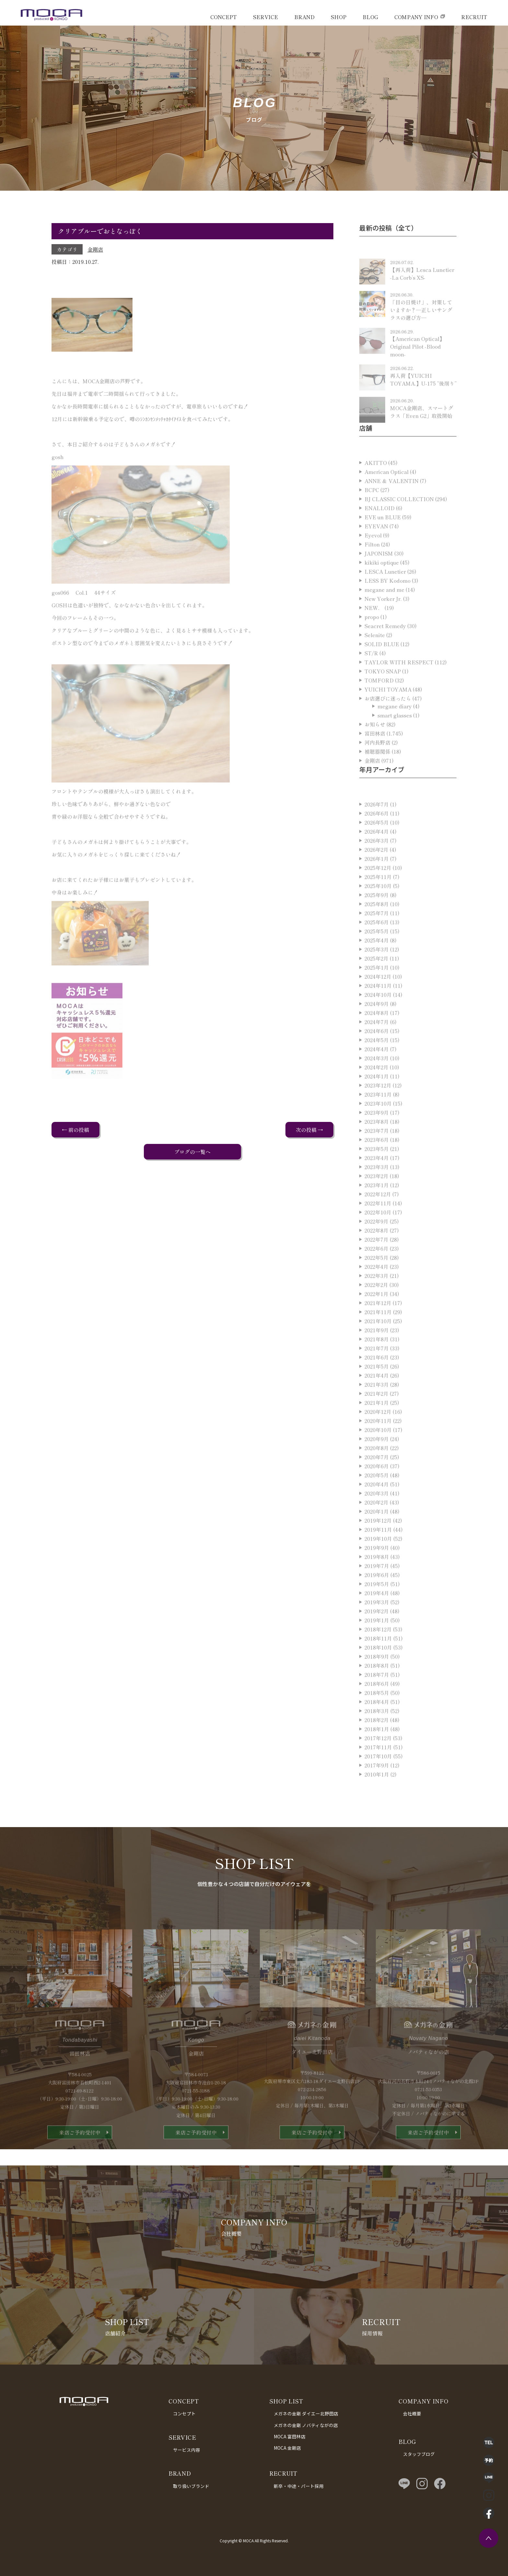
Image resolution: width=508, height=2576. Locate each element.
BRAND (304, 17)
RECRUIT (474, 17)
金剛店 (95, 249)
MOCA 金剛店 (287, 2448)
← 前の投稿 (75, 1130)
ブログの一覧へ (192, 1152)
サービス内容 (186, 2449)
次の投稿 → (309, 1130)
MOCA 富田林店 (290, 2436)
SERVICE (265, 17)
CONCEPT (223, 17)
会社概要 (412, 2413)
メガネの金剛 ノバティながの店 (306, 2425)
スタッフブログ (419, 2454)
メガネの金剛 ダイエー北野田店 (306, 2413)
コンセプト (184, 2413)
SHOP (338, 17)
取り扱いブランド (191, 2486)
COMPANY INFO (416, 17)
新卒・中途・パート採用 (299, 2486)
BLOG (370, 17)
